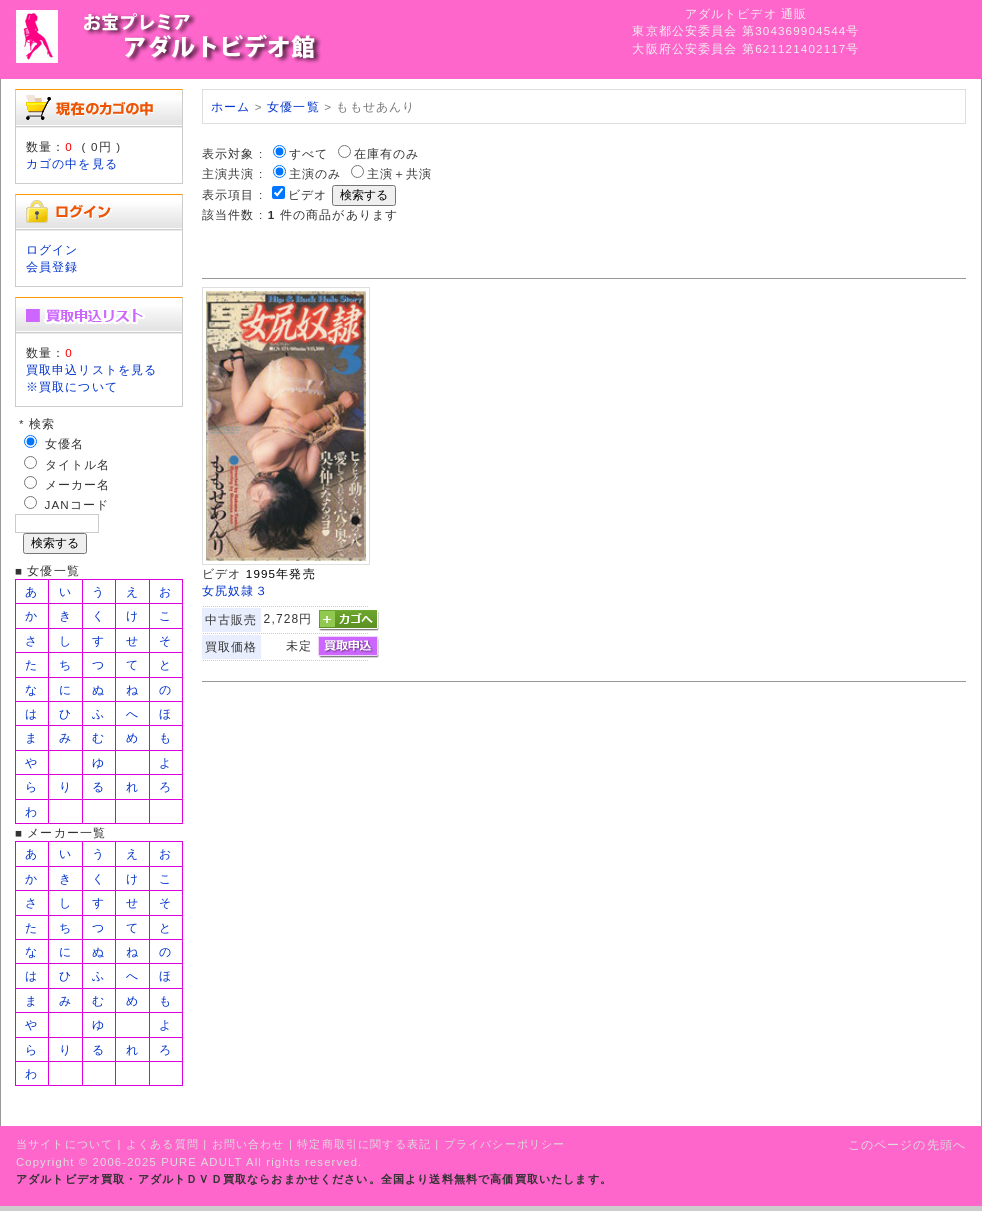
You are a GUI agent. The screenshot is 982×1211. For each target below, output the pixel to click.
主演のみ (315, 173)
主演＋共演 (400, 173)
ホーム (230, 106)
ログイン (52, 249)
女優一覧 (293, 106)
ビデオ (307, 194)
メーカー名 (78, 484)
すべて (308, 153)
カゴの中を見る (72, 163)
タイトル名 (78, 464)
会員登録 (52, 266)
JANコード (77, 504)
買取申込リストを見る (92, 369)
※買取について (72, 386)
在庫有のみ (387, 153)
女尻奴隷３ (235, 590)
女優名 (64, 443)
